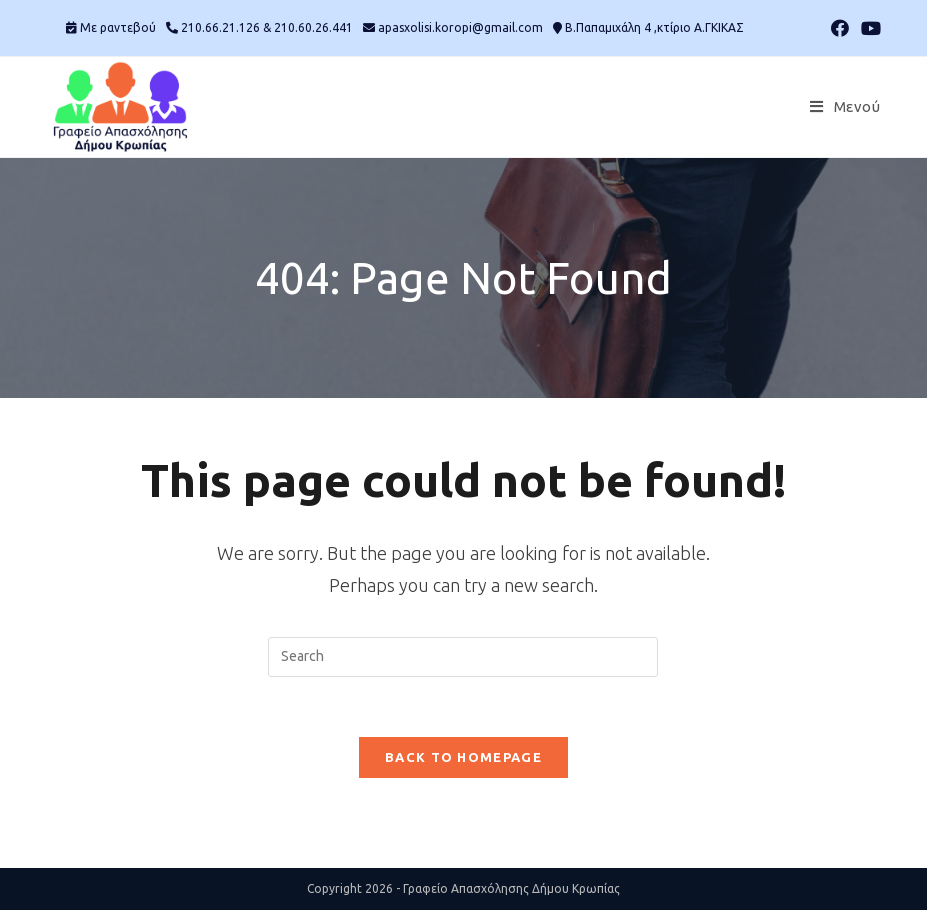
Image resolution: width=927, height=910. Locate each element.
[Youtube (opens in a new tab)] (868, 28)
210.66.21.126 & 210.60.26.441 (267, 27)
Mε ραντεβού (118, 27)
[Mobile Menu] (845, 107)
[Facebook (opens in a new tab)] (840, 28)
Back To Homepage (463, 757)
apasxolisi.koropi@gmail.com (460, 27)
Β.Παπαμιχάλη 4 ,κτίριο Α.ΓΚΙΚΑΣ (654, 27)
